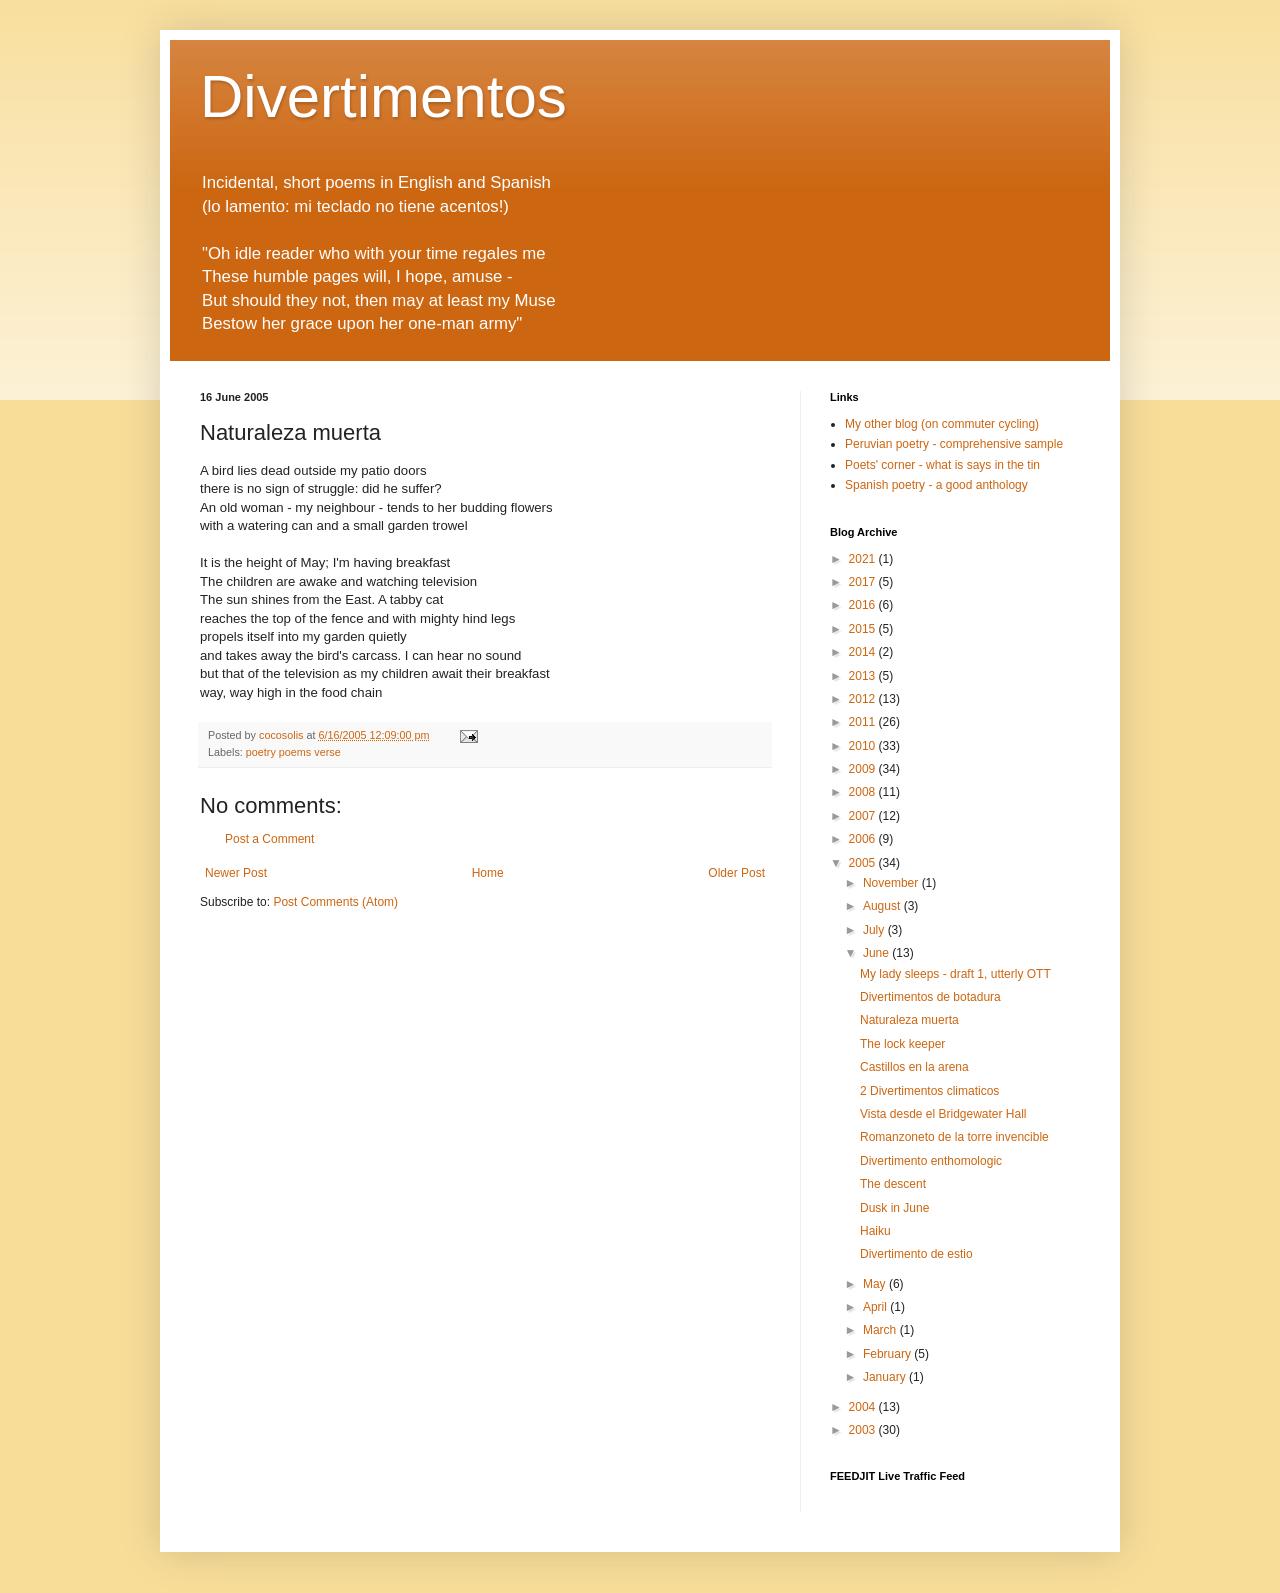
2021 (864, 559)
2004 (864, 1407)
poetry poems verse (293, 752)
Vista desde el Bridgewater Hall (943, 1114)
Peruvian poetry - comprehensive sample (954, 444)
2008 (864, 792)
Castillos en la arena (914, 1067)
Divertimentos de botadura (930, 997)
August (883, 906)
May (876, 1284)
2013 (864, 676)
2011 (864, 722)
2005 (864, 863)
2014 (864, 652)
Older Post (736, 873)
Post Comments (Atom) (335, 902)
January (886, 1377)
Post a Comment (269, 839)
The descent (893, 1184)
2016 (864, 605)
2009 (864, 769)
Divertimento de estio (916, 1254)
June (877, 953)
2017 (864, 582)
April (876, 1307)
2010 (864, 746)
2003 (864, 1430)
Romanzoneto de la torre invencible (954, 1137)
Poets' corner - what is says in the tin (942, 465)
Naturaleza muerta (909, 1020)
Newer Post (236, 873)
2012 (864, 699)
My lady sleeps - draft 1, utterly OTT (955, 974)
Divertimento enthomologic (931, 1161)
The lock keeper (902, 1044)
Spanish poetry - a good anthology (936, 485)
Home (488, 873)
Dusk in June (894, 1208)
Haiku (875, 1231)
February (888, 1354)
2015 (864, 629)
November (892, 883)
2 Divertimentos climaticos (929, 1091)
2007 (864, 816)
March (881, 1330)
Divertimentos (383, 96)
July (875, 930)
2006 (864, 839)
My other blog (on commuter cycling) (942, 424)
